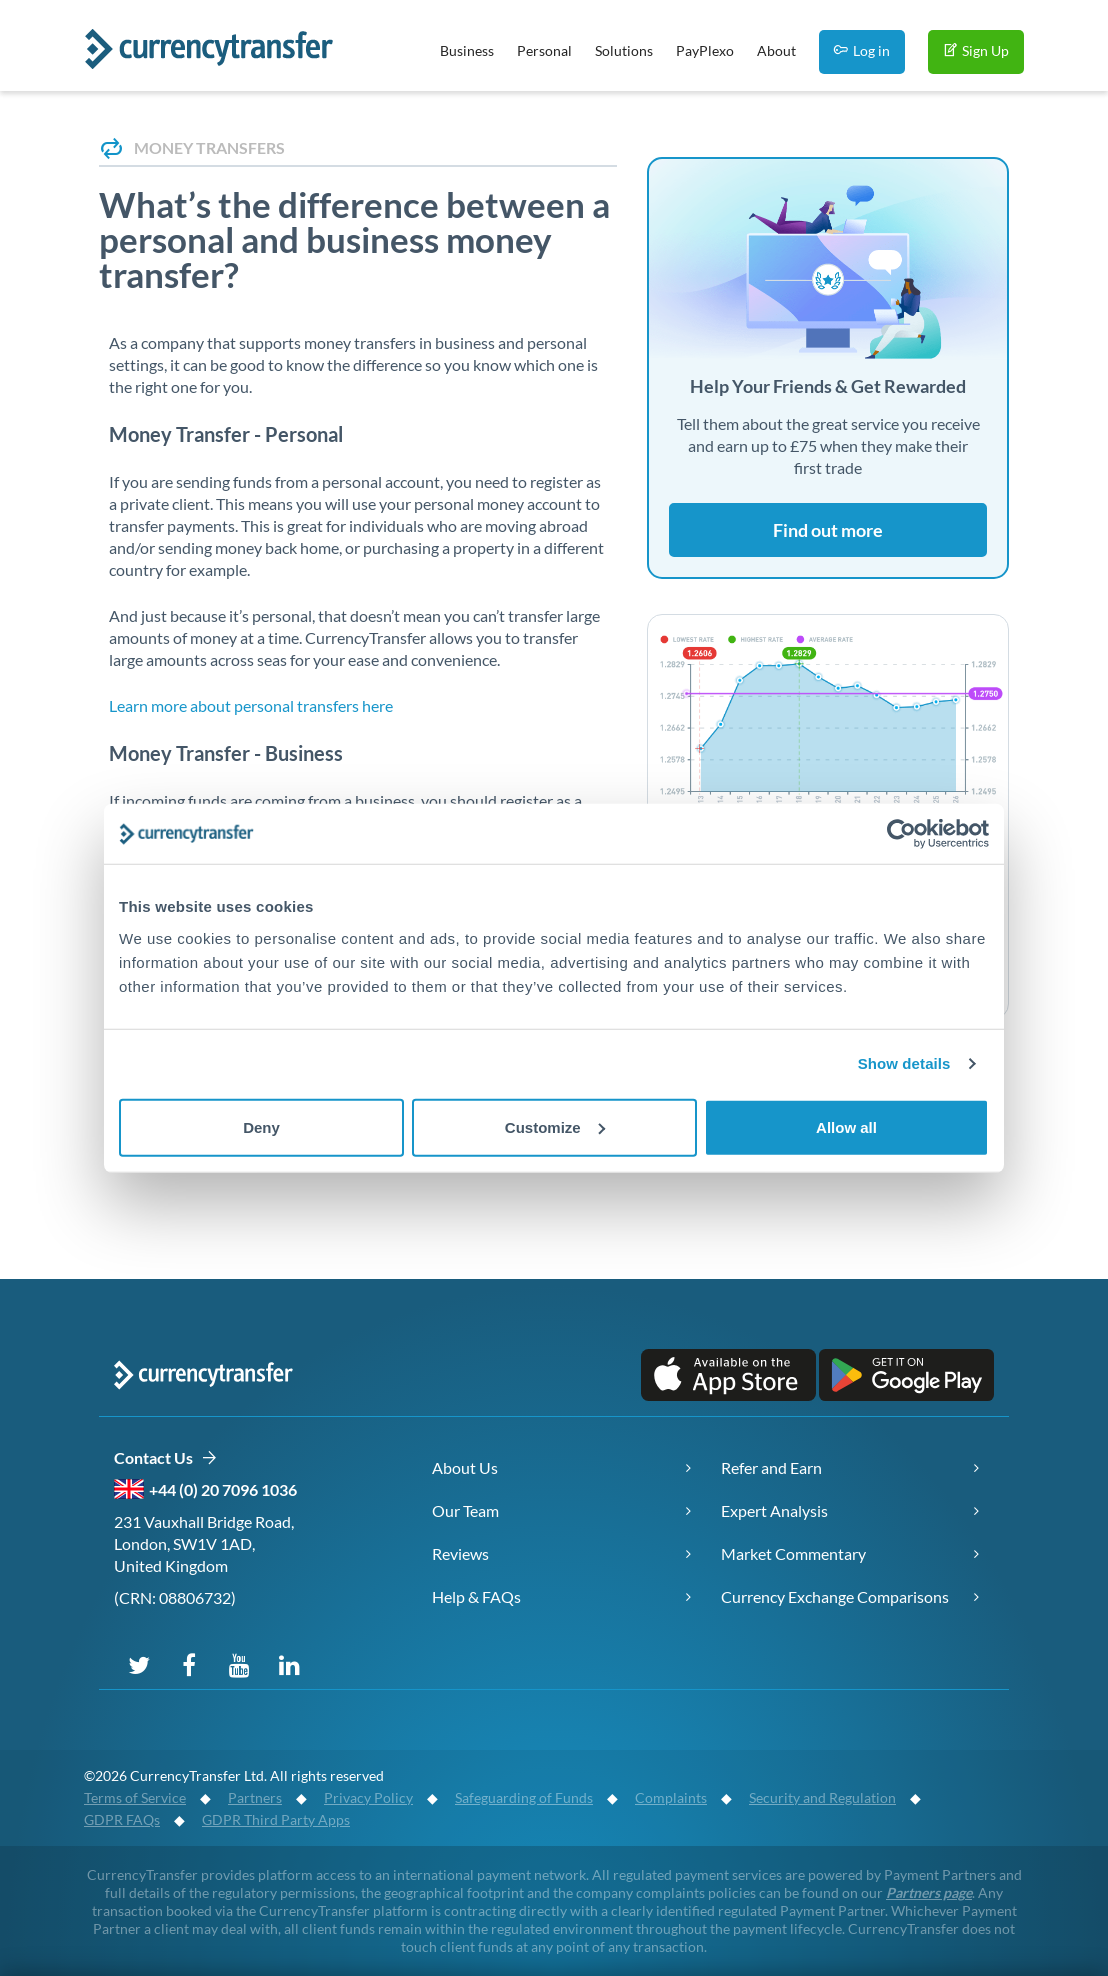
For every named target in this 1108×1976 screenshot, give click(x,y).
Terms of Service (135, 1797)
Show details (904, 1063)
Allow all (846, 1126)
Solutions (624, 50)
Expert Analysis (774, 1510)
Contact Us (165, 1458)
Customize (555, 1126)
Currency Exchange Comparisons (835, 1596)
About (776, 50)
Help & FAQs (476, 1596)
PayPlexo (705, 50)
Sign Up (976, 50)
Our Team (465, 1510)
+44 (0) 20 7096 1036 (223, 1489)
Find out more (828, 530)
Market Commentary (793, 1553)
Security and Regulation (822, 1797)
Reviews (460, 1553)
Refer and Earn (771, 1467)
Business (467, 50)
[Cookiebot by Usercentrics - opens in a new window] (901, 834)
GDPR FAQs (122, 1819)
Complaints (671, 1797)
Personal (544, 50)
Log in (862, 50)
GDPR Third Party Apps (276, 1819)
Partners (255, 1797)
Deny (261, 1126)
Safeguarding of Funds (524, 1797)
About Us (465, 1467)
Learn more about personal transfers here (251, 705)
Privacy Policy (368, 1797)
